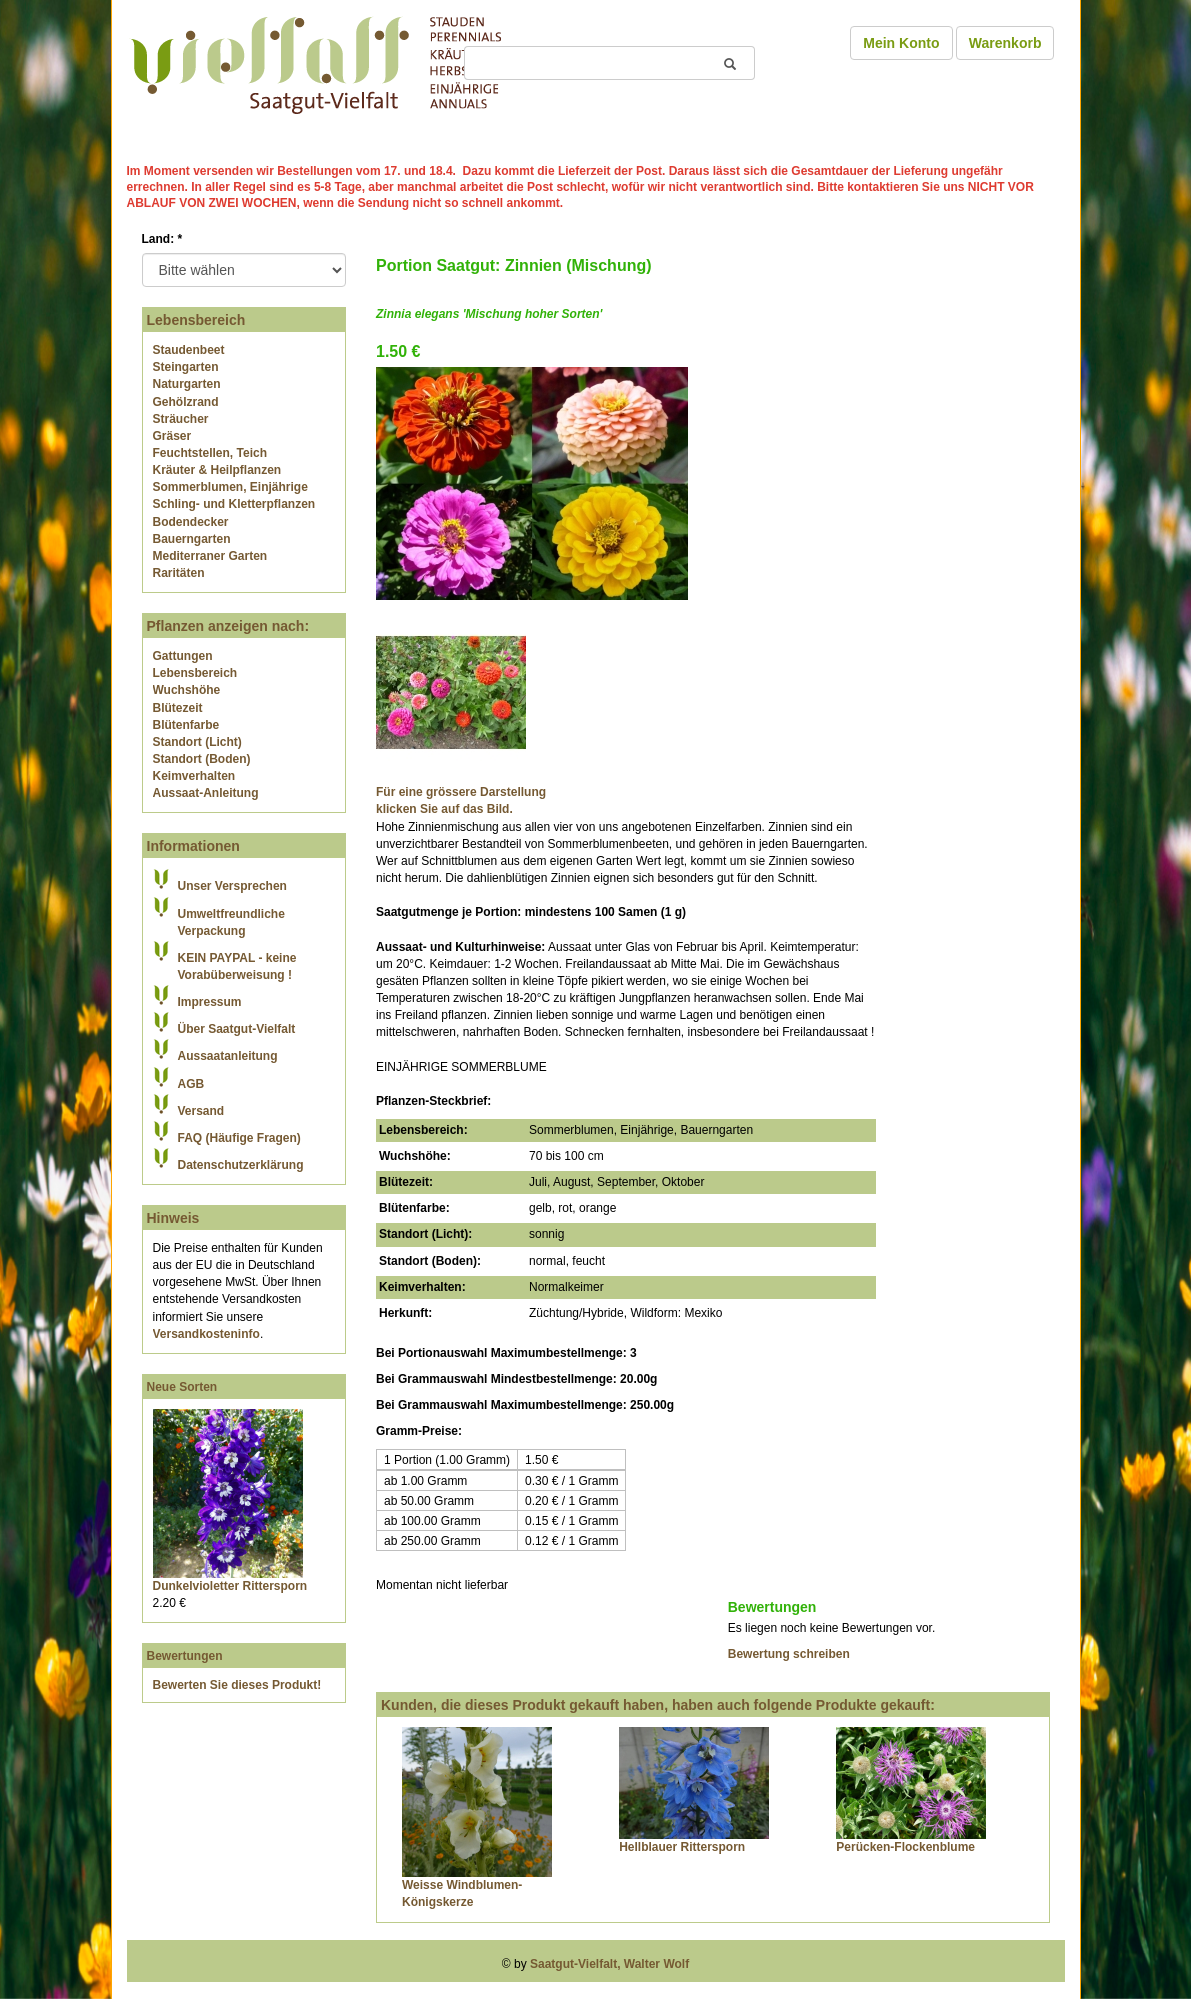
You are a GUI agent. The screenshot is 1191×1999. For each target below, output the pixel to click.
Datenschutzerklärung (241, 1165)
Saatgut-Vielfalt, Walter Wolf (609, 1964)
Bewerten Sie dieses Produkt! (237, 1685)
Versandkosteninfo (206, 1334)
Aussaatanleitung (228, 1056)
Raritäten (179, 573)
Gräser (172, 436)
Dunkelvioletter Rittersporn (230, 1586)
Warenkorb (1005, 43)
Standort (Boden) (202, 759)
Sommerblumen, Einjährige (230, 487)
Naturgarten (187, 384)
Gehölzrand (186, 402)
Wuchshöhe (187, 690)
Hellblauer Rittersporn (682, 1847)
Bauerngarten (192, 539)
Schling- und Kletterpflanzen (234, 504)
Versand (201, 1111)
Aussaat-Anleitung (206, 793)
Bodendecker (191, 522)
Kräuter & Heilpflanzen (217, 470)
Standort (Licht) (197, 742)
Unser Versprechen (232, 886)
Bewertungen (185, 1656)
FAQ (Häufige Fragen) (239, 1138)
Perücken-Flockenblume (905, 1847)
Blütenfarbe (186, 725)
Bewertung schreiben (789, 1654)
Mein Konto (901, 43)
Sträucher (181, 419)
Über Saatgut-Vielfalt (237, 1029)
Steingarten (186, 367)
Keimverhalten (194, 776)
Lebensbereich (195, 673)
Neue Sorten (182, 1387)
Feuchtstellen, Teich (210, 453)
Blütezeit (178, 708)
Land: (162, 239)
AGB (191, 1084)
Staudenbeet (189, 350)
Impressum (210, 1002)
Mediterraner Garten (210, 556)
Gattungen (183, 656)
